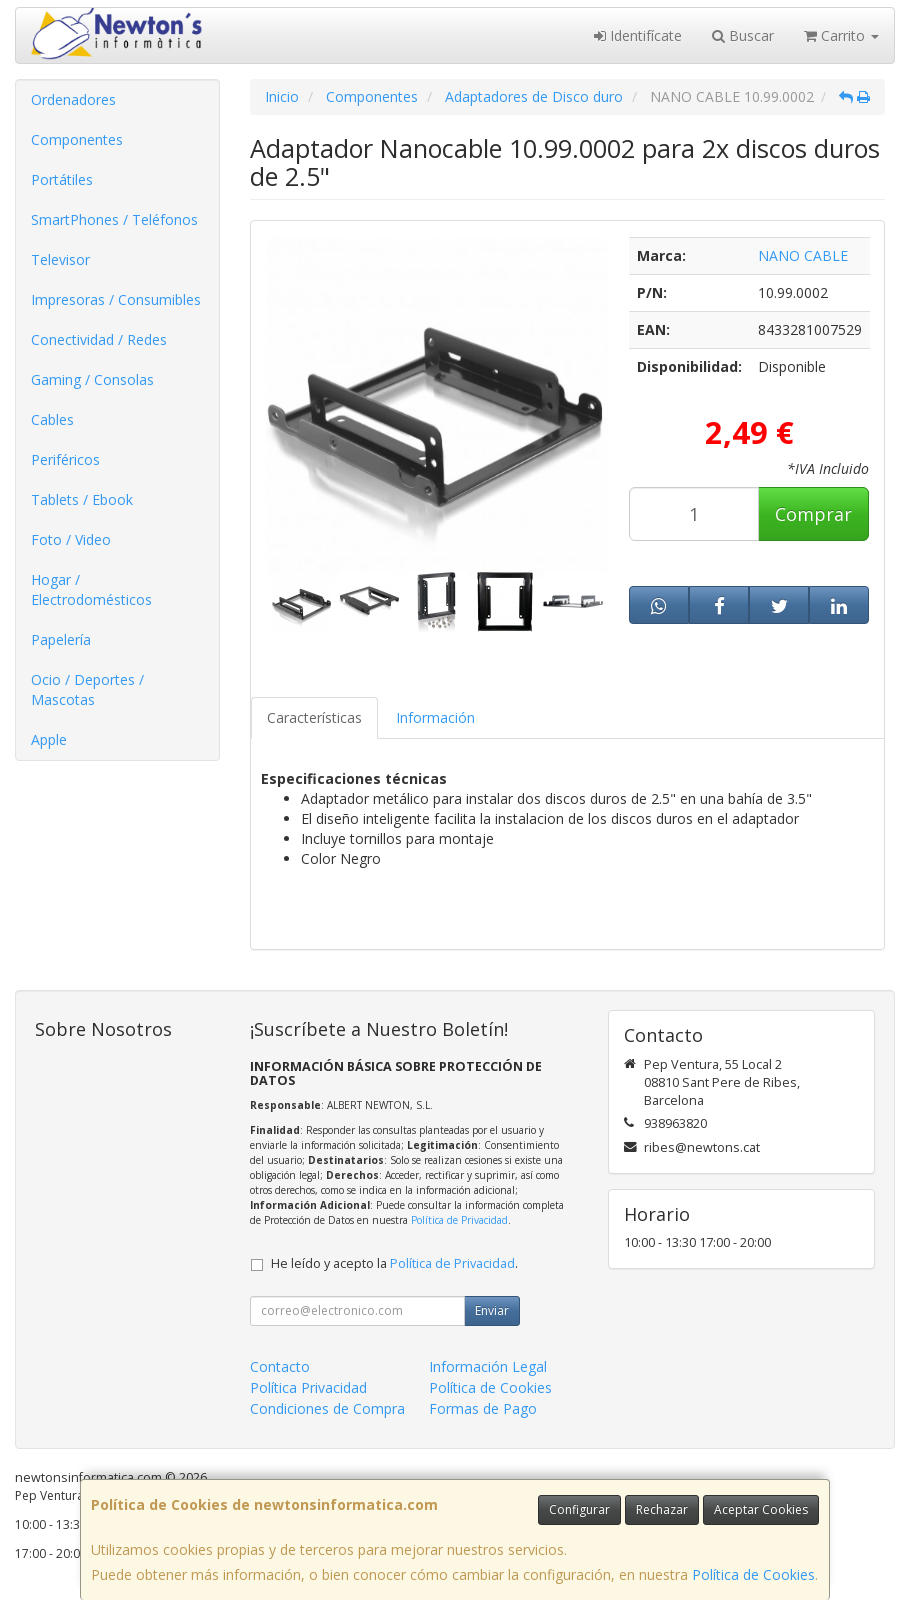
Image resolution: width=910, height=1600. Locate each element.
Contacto (280, 1366)
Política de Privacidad (459, 1220)
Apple (49, 739)
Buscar (743, 35)
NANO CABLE (803, 255)
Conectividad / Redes (99, 339)
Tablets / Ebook (82, 499)
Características (314, 717)
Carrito (841, 35)
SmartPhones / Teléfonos (114, 219)
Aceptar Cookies (761, 1509)
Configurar (579, 1509)
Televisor (60, 259)
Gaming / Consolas (92, 379)
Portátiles (62, 179)
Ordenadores (73, 99)
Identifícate (638, 35)
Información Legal (488, 1366)
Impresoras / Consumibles (116, 299)
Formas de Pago (483, 1408)
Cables (52, 419)
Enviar (492, 1310)
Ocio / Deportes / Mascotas (87, 689)
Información (435, 717)
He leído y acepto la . (394, 1263)
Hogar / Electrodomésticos (91, 589)
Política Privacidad (308, 1387)
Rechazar (662, 1509)
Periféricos (65, 459)
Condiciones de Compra (327, 1408)
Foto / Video (71, 539)
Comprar (813, 514)
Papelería (61, 639)
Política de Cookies (753, 1574)
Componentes (77, 139)
